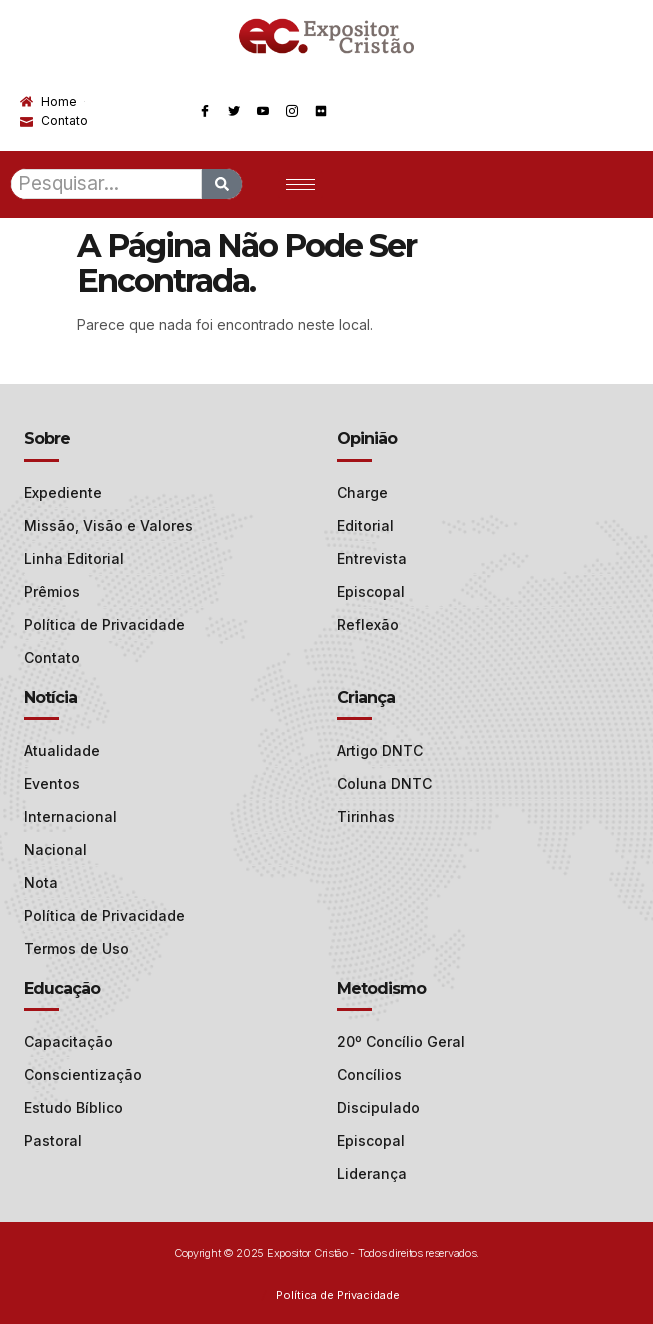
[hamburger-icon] (300, 184)
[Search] (222, 184)
